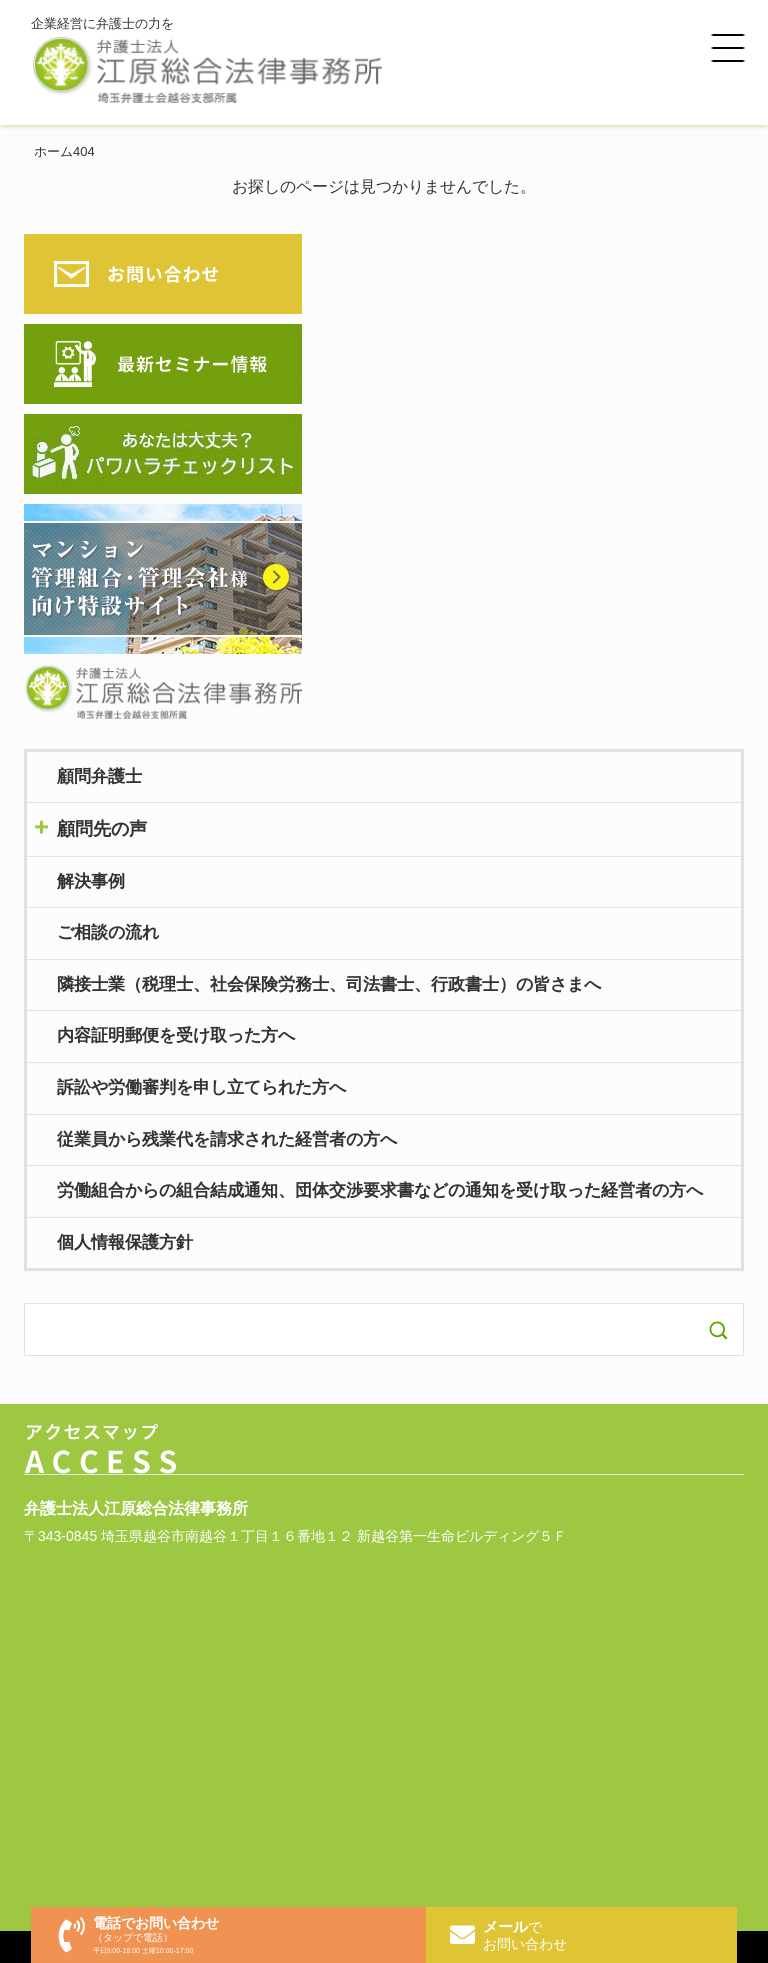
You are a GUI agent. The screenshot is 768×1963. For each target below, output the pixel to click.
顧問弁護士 (99, 776)
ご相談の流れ (108, 932)
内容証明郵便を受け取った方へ (176, 1035)
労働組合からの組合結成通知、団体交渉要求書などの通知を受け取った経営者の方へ (380, 1190)
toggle (384, 828)
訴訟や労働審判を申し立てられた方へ (201, 1087)
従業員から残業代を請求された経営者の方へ (227, 1139)
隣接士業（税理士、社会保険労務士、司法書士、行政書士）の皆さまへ (329, 984)
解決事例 (91, 881)
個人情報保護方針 (125, 1242)
